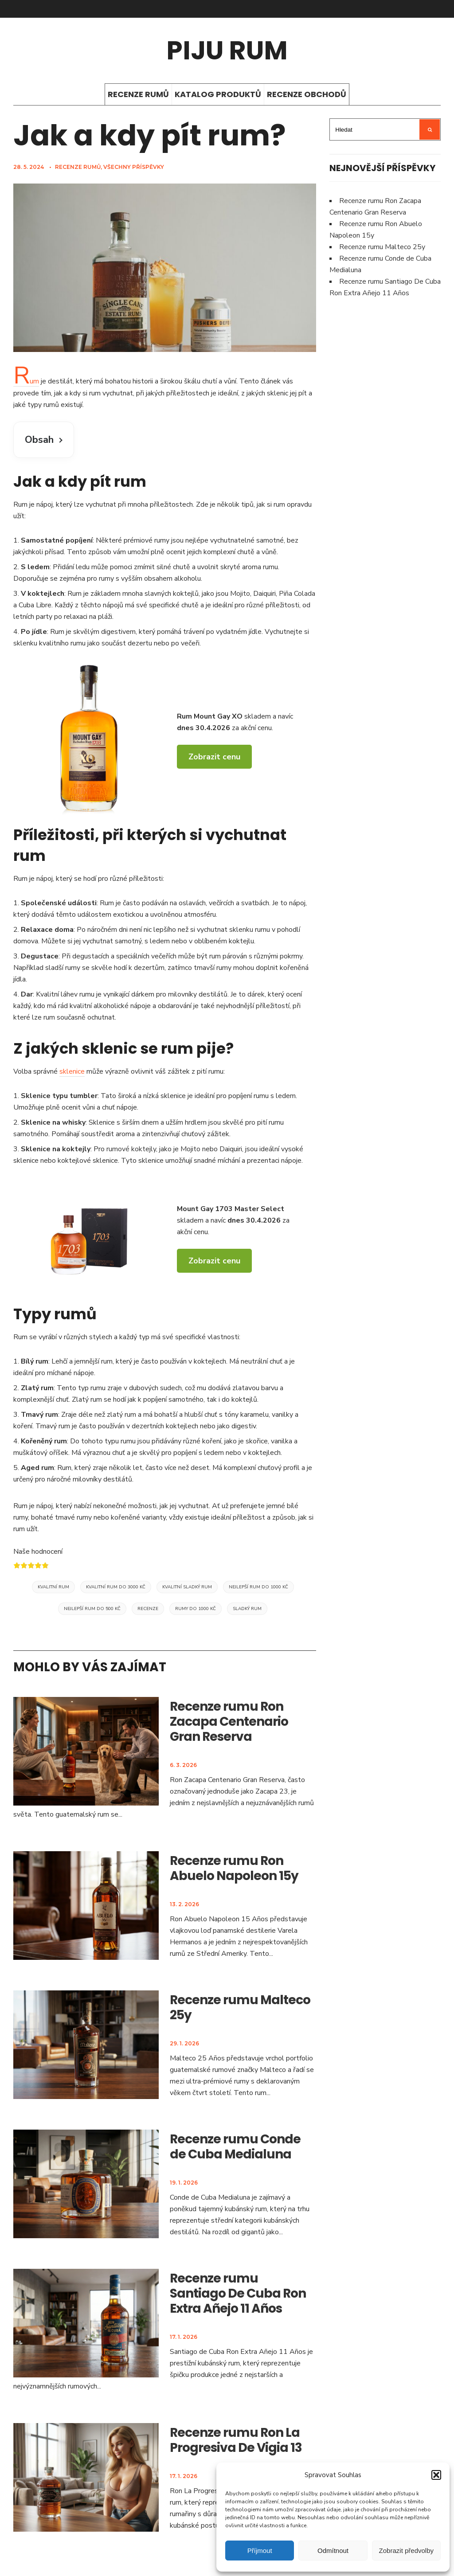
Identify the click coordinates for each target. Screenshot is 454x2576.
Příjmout (259, 2550)
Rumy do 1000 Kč (195, 1609)
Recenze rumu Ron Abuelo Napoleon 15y (234, 1868)
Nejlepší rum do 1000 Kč (258, 1587)
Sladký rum (247, 1609)
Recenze (147, 1609)
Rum (26, 381)
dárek (256, 994)
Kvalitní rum (53, 1587)
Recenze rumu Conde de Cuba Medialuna (235, 2146)
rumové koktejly (131, 1149)
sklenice (72, 1071)
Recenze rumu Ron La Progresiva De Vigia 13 (236, 2440)
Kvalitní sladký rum (187, 1587)
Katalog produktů (218, 94)
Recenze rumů (138, 94)
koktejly (76, 1149)
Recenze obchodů (306, 94)
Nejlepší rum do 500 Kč (92, 1609)
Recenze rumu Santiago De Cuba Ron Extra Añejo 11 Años (238, 2293)
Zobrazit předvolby (406, 2550)
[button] (436, 2474)
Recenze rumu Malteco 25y (240, 2007)
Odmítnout (332, 2550)
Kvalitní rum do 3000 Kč (115, 1587)
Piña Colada (297, 593)
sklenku (25, 643)
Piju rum (227, 50)
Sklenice (36, 1096)
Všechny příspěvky (133, 167)
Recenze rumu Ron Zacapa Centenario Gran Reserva (229, 1721)
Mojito (240, 593)
